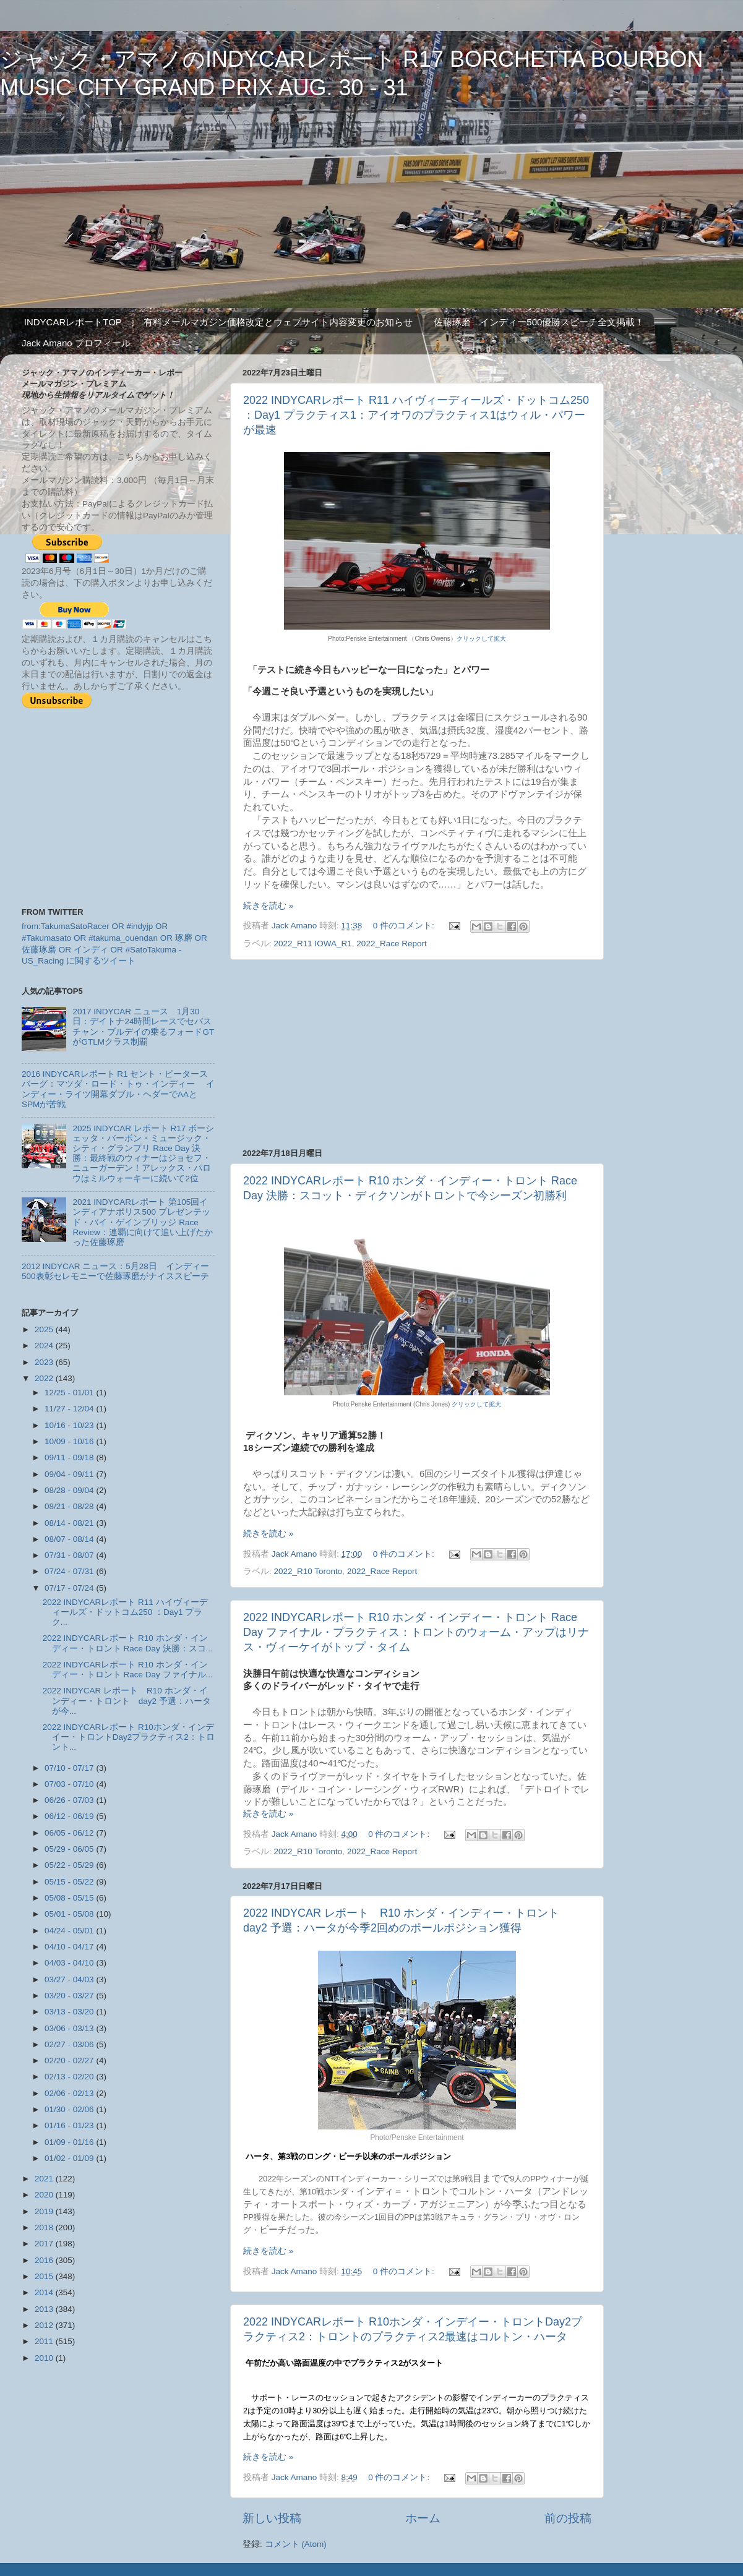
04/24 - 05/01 (70, 1930)
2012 (45, 2325)
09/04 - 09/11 (70, 1474)
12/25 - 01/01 (70, 1392)
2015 (45, 2276)
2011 (45, 2341)
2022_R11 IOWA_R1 (313, 943)
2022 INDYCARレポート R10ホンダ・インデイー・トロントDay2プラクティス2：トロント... (129, 1737)
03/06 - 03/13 (70, 2028)
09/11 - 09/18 (70, 1457)
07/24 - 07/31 (70, 1571)
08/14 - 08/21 (70, 1523)
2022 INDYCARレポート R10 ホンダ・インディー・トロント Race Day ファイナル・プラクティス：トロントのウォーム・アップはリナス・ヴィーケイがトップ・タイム (416, 1632)
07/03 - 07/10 (70, 1784)
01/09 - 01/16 (70, 2142)
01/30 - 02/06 (70, 2109)
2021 (45, 2178)
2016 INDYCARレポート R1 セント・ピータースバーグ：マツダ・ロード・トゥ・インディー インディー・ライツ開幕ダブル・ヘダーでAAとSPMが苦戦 (118, 1089)
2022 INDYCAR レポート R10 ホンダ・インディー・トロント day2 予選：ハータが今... (127, 1700)
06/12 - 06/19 (70, 1816)
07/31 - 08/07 (70, 1555)
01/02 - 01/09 (70, 2158)
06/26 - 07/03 (70, 1800)
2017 (45, 2243)
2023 (45, 1362)
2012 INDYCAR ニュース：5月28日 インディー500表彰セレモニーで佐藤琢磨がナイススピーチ (115, 1271)
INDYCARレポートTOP (73, 322)
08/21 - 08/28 (70, 1506)
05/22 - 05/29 (70, 1865)
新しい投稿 (272, 2518)
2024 (45, 1345)
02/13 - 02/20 (70, 2076)
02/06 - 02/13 (70, 2093)
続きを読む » (268, 905)
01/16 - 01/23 (70, 2125)
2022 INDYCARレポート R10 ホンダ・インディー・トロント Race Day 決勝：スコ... (128, 1643)
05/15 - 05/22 (70, 1881)
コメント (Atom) (296, 2544)
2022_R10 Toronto (308, 1571)
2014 (45, 2292)
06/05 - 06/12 (70, 1833)
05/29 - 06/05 (70, 1849)
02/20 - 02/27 (70, 2060)
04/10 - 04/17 (70, 1946)
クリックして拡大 (481, 638)
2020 (45, 2194)
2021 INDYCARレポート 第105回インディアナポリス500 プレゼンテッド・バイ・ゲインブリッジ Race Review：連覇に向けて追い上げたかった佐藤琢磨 (142, 1222)
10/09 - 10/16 (70, 1441)
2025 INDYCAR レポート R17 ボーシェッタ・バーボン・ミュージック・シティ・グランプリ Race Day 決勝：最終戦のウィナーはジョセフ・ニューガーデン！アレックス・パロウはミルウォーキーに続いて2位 (143, 1153)
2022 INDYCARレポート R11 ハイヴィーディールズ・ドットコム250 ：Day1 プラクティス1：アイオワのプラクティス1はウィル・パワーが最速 (416, 415)
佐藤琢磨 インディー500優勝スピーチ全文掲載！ (539, 322)
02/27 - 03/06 (70, 2044)
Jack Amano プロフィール (76, 343)
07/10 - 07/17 (70, 1768)
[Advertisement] (417, 1054)
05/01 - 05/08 (70, 1914)
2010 (45, 2358)
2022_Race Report (391, 943)
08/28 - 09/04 (70, 1490)
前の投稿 (567, 2518)
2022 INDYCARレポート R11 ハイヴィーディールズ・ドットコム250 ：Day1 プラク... (125, 1612)
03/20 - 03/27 (70, 1995)
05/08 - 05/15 (70, 1897)
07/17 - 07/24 (70, 1588)
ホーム (422, 2518)
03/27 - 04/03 (70, 1979)
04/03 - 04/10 (70, 1962)
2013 (45, 2309)
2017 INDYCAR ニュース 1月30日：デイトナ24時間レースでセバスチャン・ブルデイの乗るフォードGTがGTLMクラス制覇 (143, 1026)
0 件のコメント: (405, 925)
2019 (45, 2211)
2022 (45, 1378)
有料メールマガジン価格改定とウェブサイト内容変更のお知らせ (278, 322)
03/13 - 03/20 (70, 2011)
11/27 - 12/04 (70, 1408)
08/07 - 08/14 (70, 1539)
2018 (45, 2227)
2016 (45, 2260)
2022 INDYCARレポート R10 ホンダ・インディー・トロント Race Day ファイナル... (128, 1669)
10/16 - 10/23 (70, 1425)
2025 (45, 1329)
